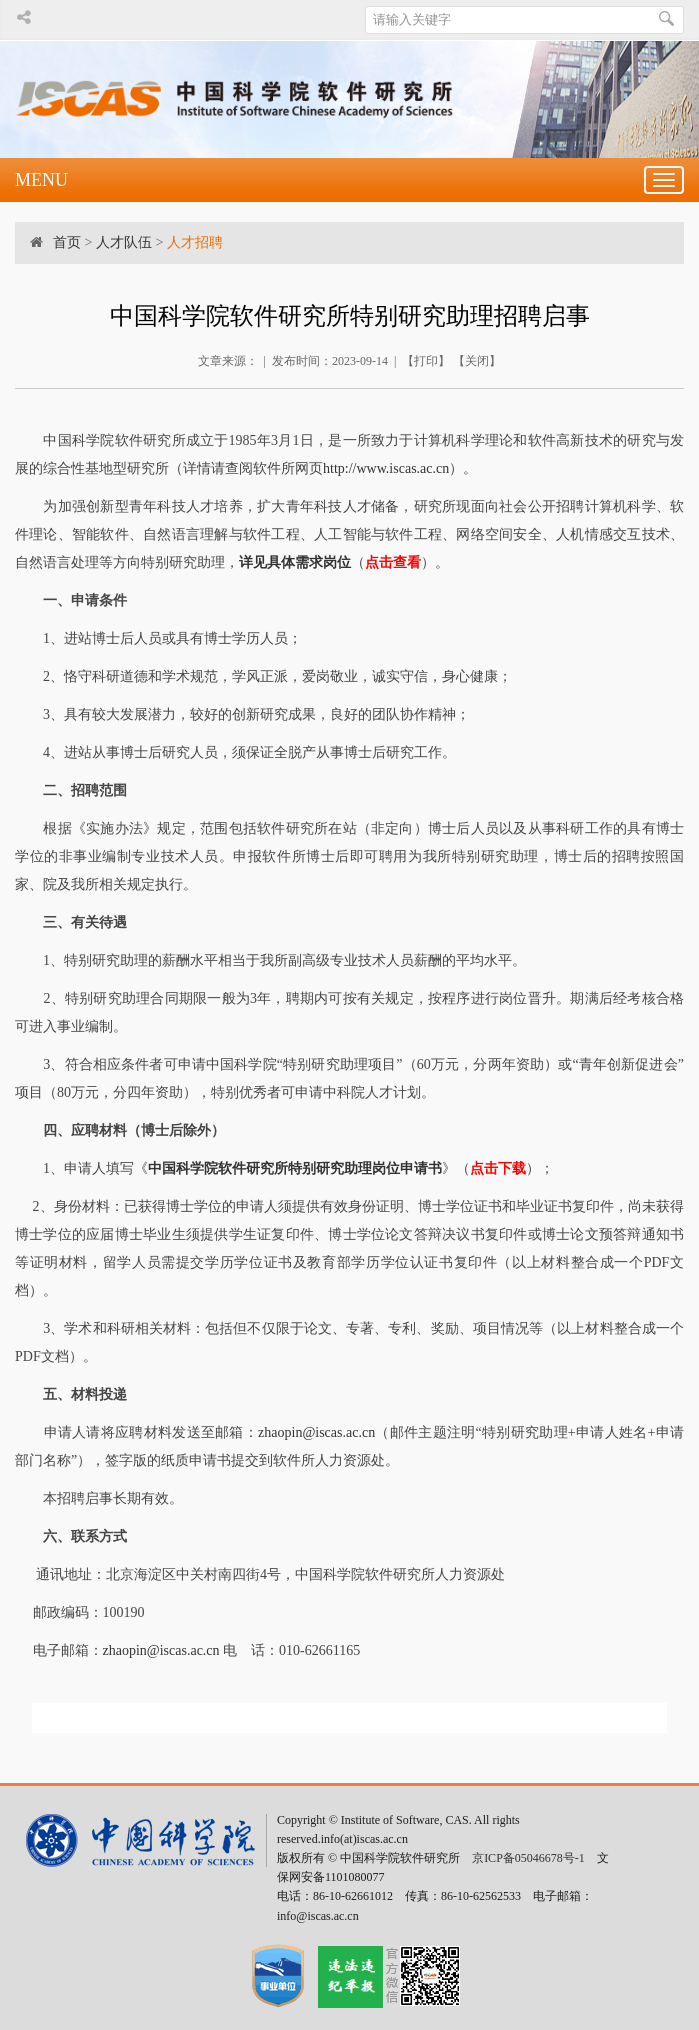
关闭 (477, 361)
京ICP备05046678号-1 (528, 1858)
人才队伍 (124, 242)
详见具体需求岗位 (295, 562)
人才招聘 (195, 242)
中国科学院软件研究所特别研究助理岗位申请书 (295, 1168)
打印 (426, 361)
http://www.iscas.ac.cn (386, 468)
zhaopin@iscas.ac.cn (316, 1432)
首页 (67, 242)
